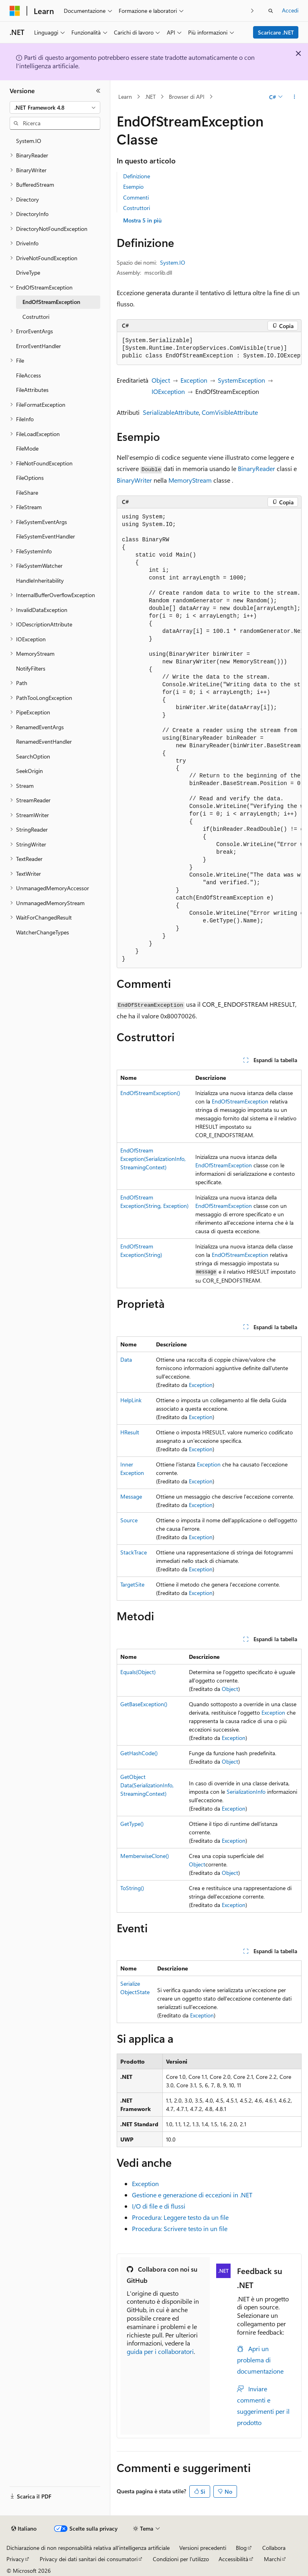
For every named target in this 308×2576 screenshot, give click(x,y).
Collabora (274, 2548)
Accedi (290, 10)
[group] (209, 348)
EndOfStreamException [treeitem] (51, 302)
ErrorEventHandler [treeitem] (38, 346)
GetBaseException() (143, 1704)
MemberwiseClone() (144, 1856)
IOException (168, 391)
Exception (193, 380)
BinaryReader (256, 468)
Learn (125, 96)
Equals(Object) (138, 1672)
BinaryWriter (134, 480)
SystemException (241, 380)
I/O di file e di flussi (158, 2206)
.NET (150, 96)
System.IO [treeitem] (28, 141)
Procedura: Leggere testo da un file (180, 2217)
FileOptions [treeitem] (30, 477)
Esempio (133, 186)
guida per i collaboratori (160, 2351)
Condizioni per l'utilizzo (181, 2559)
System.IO (172, 262)
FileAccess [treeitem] (28, 375)
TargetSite (132, 1584)
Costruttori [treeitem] (35, 316)
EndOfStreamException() (150, 1093)
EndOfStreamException (240, 1101)
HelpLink (131, 1400)
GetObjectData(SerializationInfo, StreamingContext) (147, 1785)
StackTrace (133, 1552)
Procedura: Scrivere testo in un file (179, 2228)
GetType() (132, 1823)
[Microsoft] (15, 11)
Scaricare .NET (276, 32)
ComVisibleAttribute (230, 412)
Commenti (136, 197)
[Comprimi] (98, 91)
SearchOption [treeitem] (33, 756)
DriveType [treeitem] (28, 272)
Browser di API (187, 96)
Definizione (136, 176)
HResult (129, 1432)
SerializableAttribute (171, 412)
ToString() (132, 1888)
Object (161, 380)
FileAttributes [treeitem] (32, 390)
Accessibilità (233, 2559)
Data (126, 1359)
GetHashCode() (139, 1753)
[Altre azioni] (295, 96)
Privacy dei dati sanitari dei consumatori (89, 2559)
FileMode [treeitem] (27, 448)
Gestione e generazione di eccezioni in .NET (192, 2195)
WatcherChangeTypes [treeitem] (42, 932)
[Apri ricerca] (271, 11)
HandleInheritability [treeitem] (40, 580)
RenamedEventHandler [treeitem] (44, 741)
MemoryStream (190, 480)
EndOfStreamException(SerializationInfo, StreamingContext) (153, 1158)
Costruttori (136, 208)
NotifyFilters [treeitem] (30, 668)
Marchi (272, 2559)
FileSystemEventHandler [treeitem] (45, 536)
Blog (241, 2548)
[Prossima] (252, 10)
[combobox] (55, 107)
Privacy (15, 2559)
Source (129, 1520)
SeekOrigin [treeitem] (29, 771)
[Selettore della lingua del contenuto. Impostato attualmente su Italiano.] (23, 2528)
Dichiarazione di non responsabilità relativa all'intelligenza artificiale (88, 2548)
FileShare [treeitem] (27, 492)
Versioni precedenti (202, 2548)
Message (131, 1496)
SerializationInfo (246, 1791)
